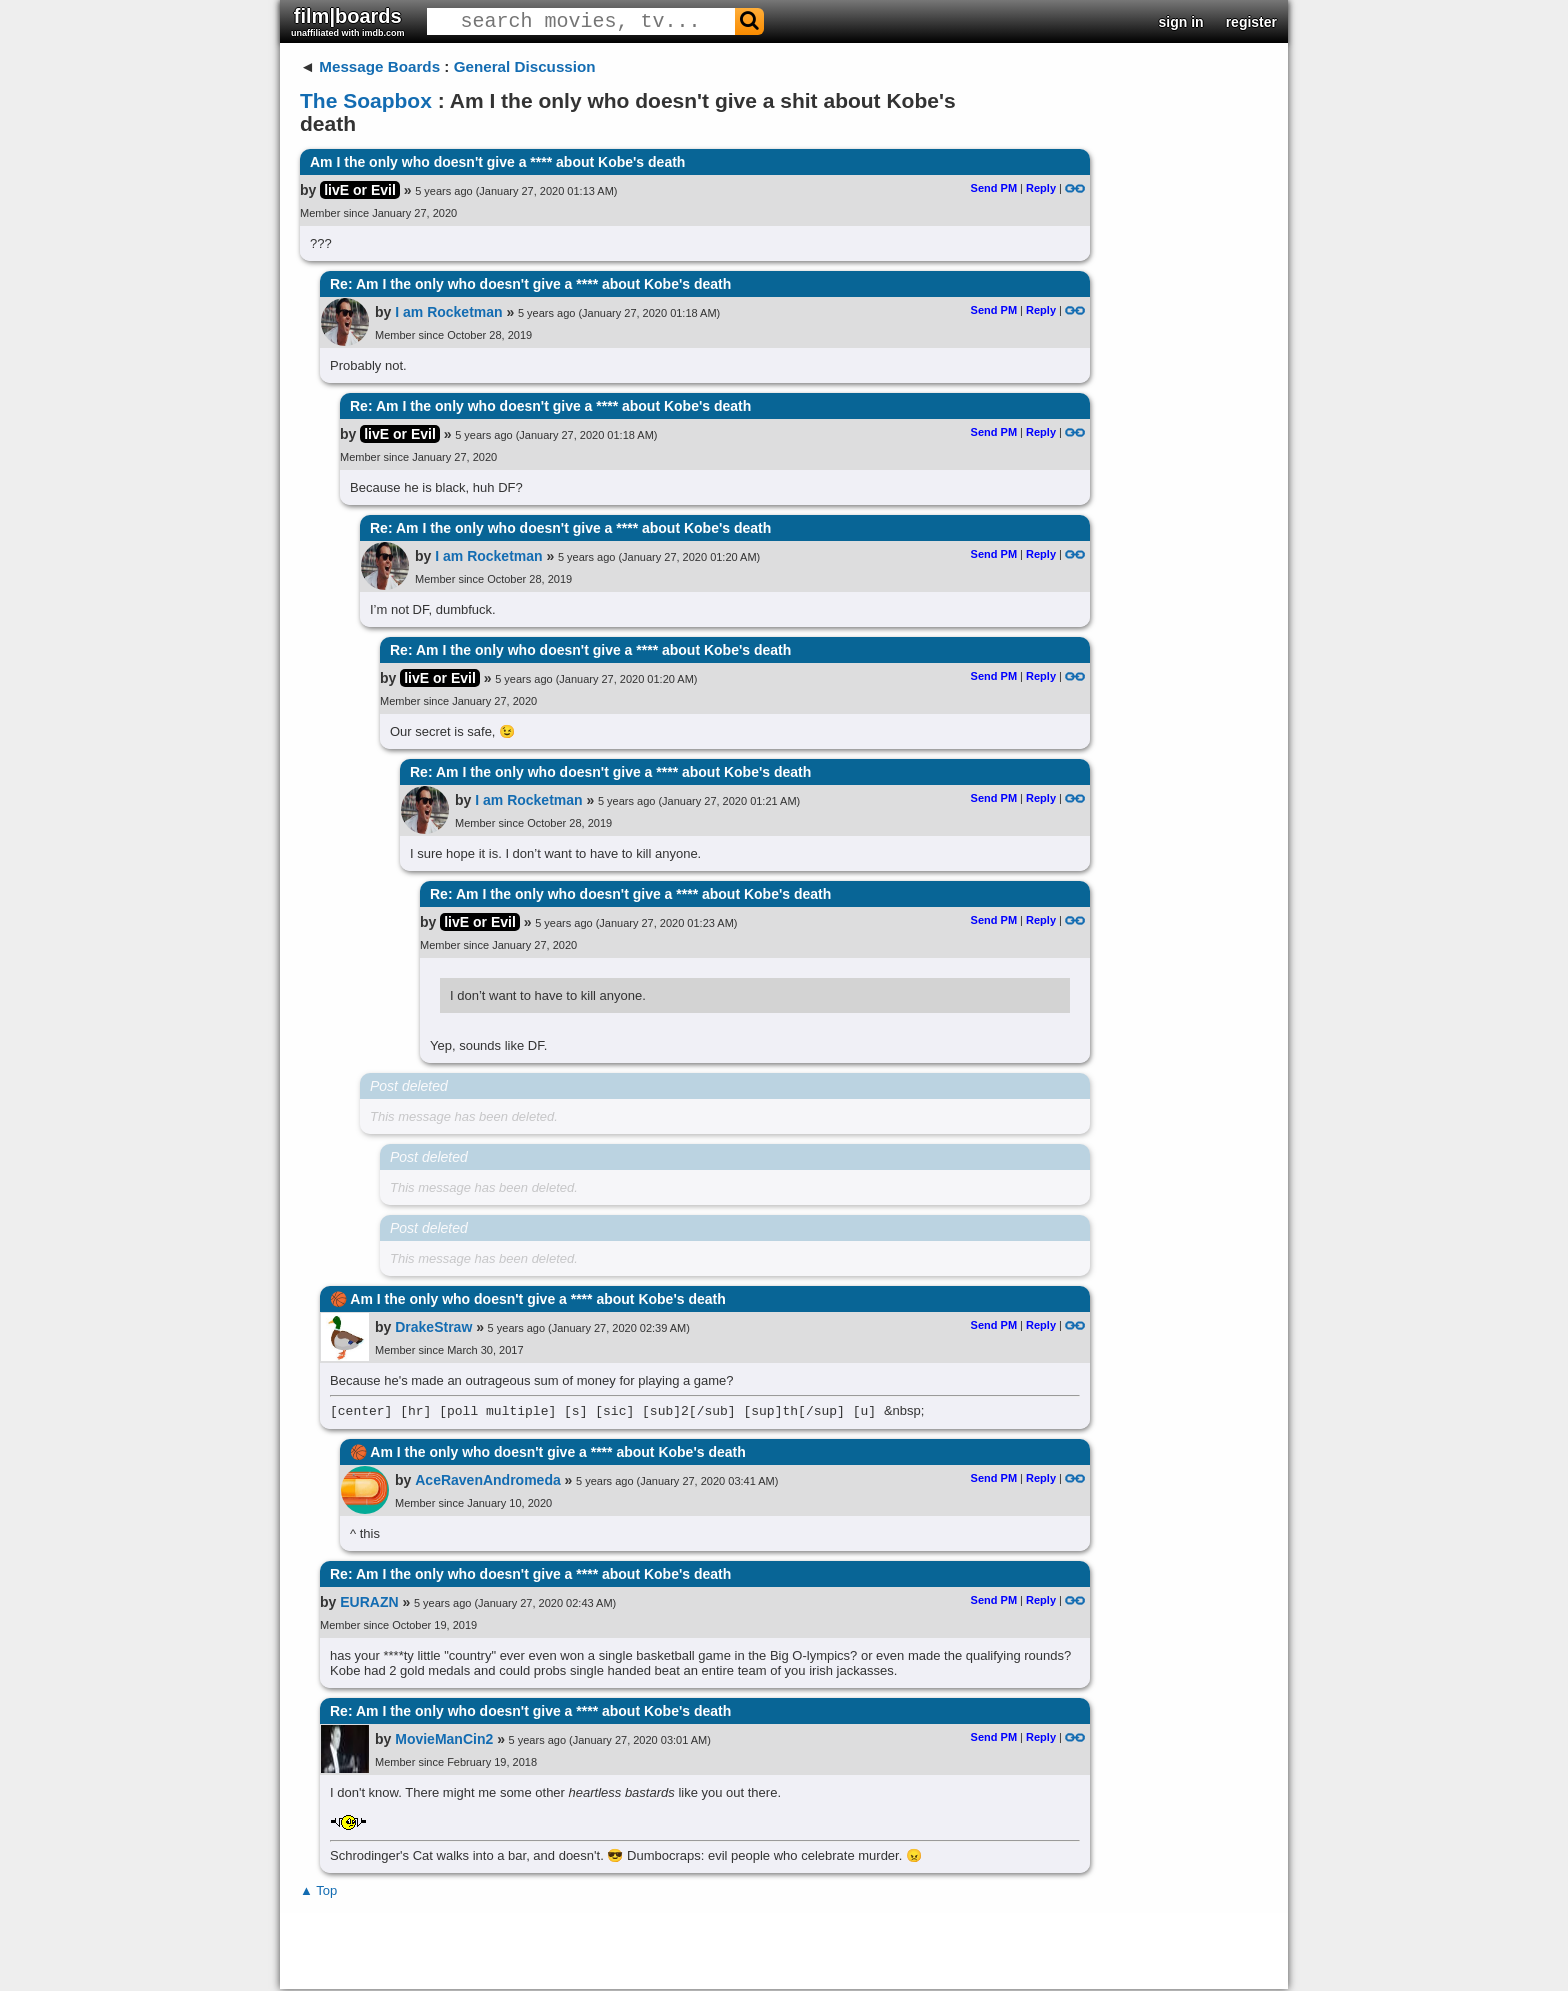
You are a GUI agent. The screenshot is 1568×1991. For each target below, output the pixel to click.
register (1251, 22)
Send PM (994, 188)
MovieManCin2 (444, 1741)
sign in (1181, 22)
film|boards (348, 21)
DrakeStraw (433, 1327)
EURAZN (369, 1604)
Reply (1041, 188)
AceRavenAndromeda (488, 1482)
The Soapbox (366, 100)
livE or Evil (360, 190)
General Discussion (525, 66)
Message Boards (379, 66)
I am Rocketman (448, 312)
